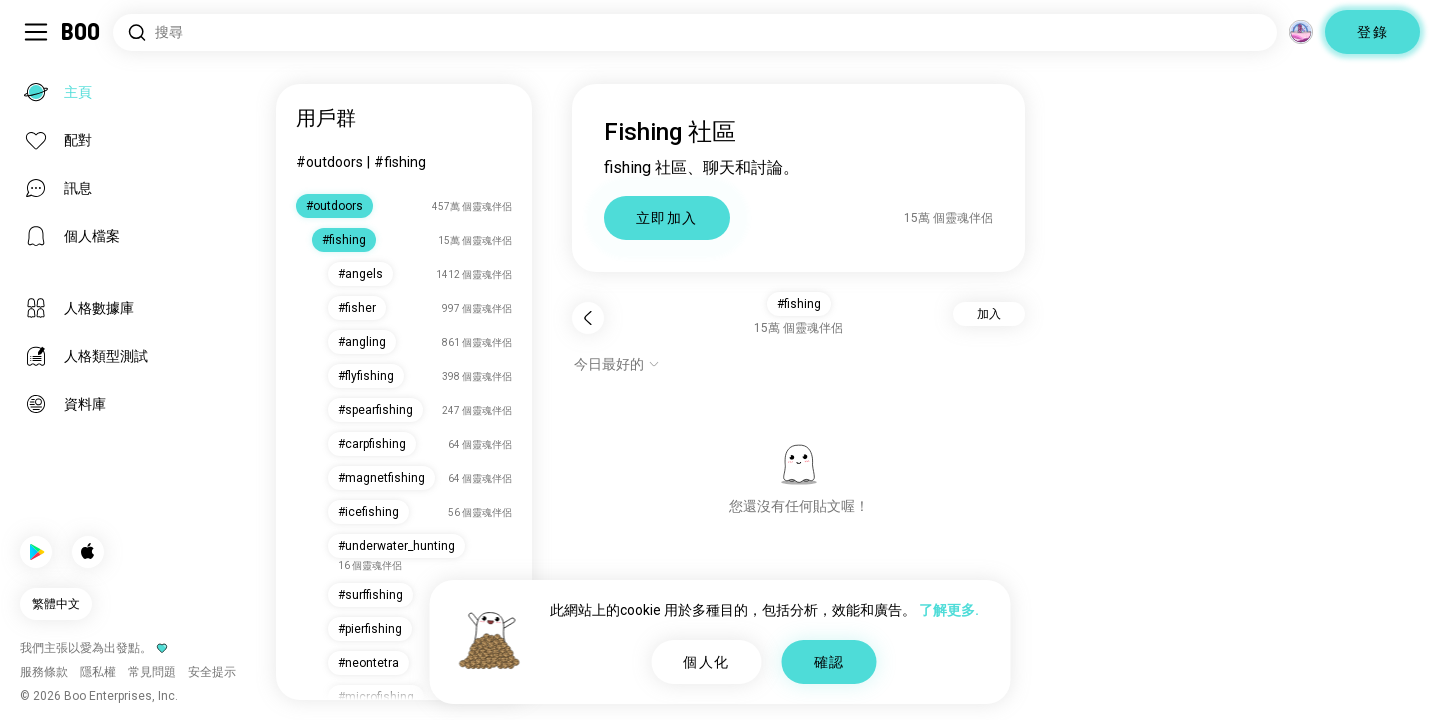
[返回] (588, 318)
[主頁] (81, 32)
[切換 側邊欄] (36, 32)
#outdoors (329, 162)
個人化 (706, 662)
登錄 (1372, 32)
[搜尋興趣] (695, 32)
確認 (829, 662)
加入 (989, 314)
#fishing (400, 162)
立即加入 (667, 218)
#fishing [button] (799, 304)
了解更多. (949, 610)
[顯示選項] (617, 364)
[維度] (1301, 32)
